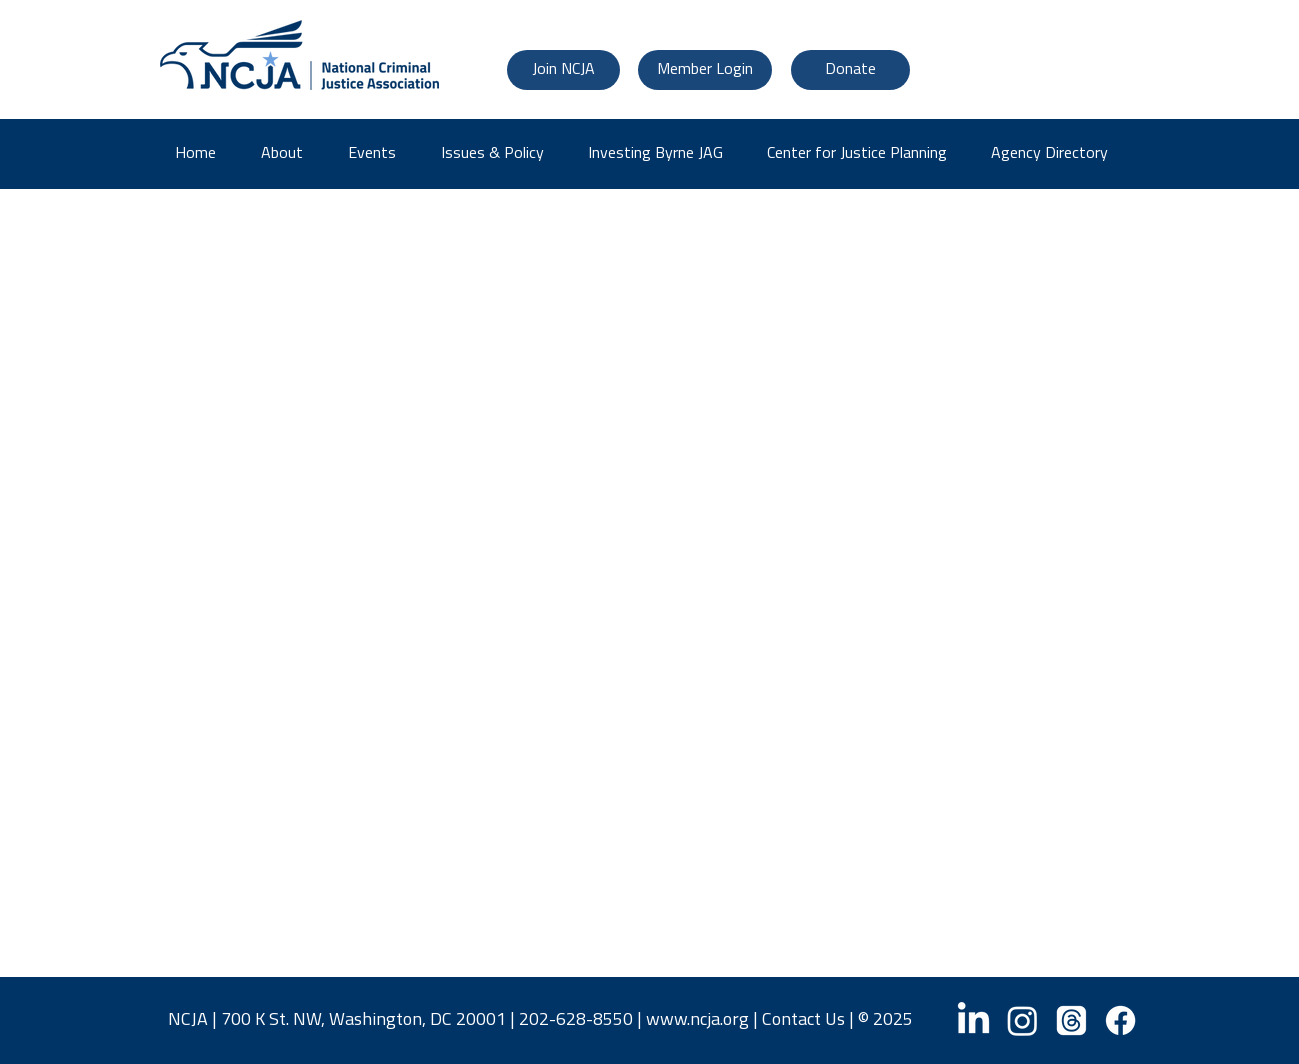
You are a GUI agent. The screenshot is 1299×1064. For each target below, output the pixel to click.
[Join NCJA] (563, 70)
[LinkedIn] (973, 1020)
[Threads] (1071, 1020)
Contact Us (803, 1020)
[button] (1056, 154)
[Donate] (850, 70)
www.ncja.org (697, 1020)
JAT (182, 209)
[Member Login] (705, 70)
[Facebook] (1120, 1020)
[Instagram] (1022, 1020)
